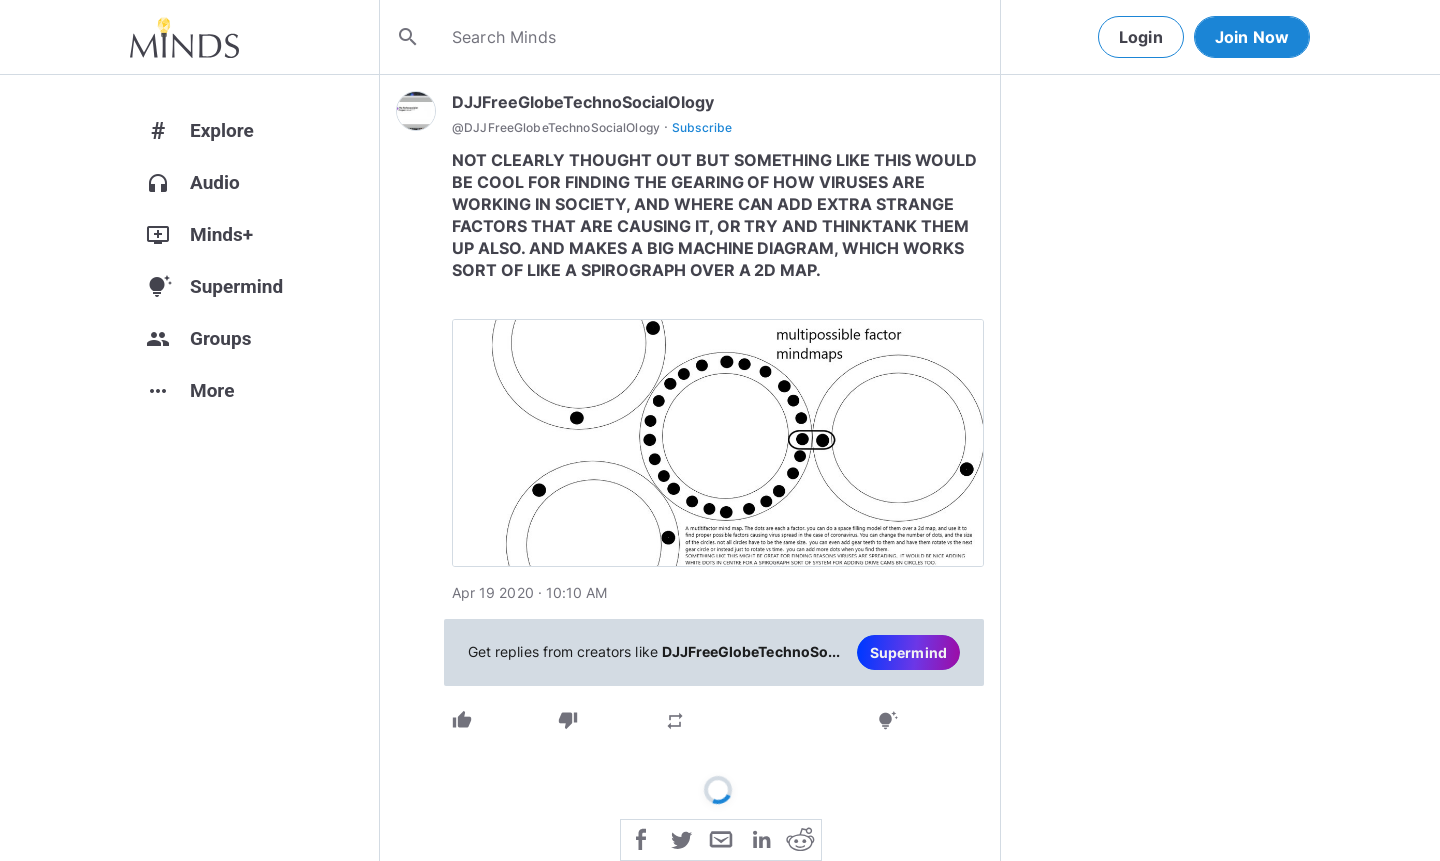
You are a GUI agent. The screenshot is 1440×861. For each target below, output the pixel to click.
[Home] (184, 37)
